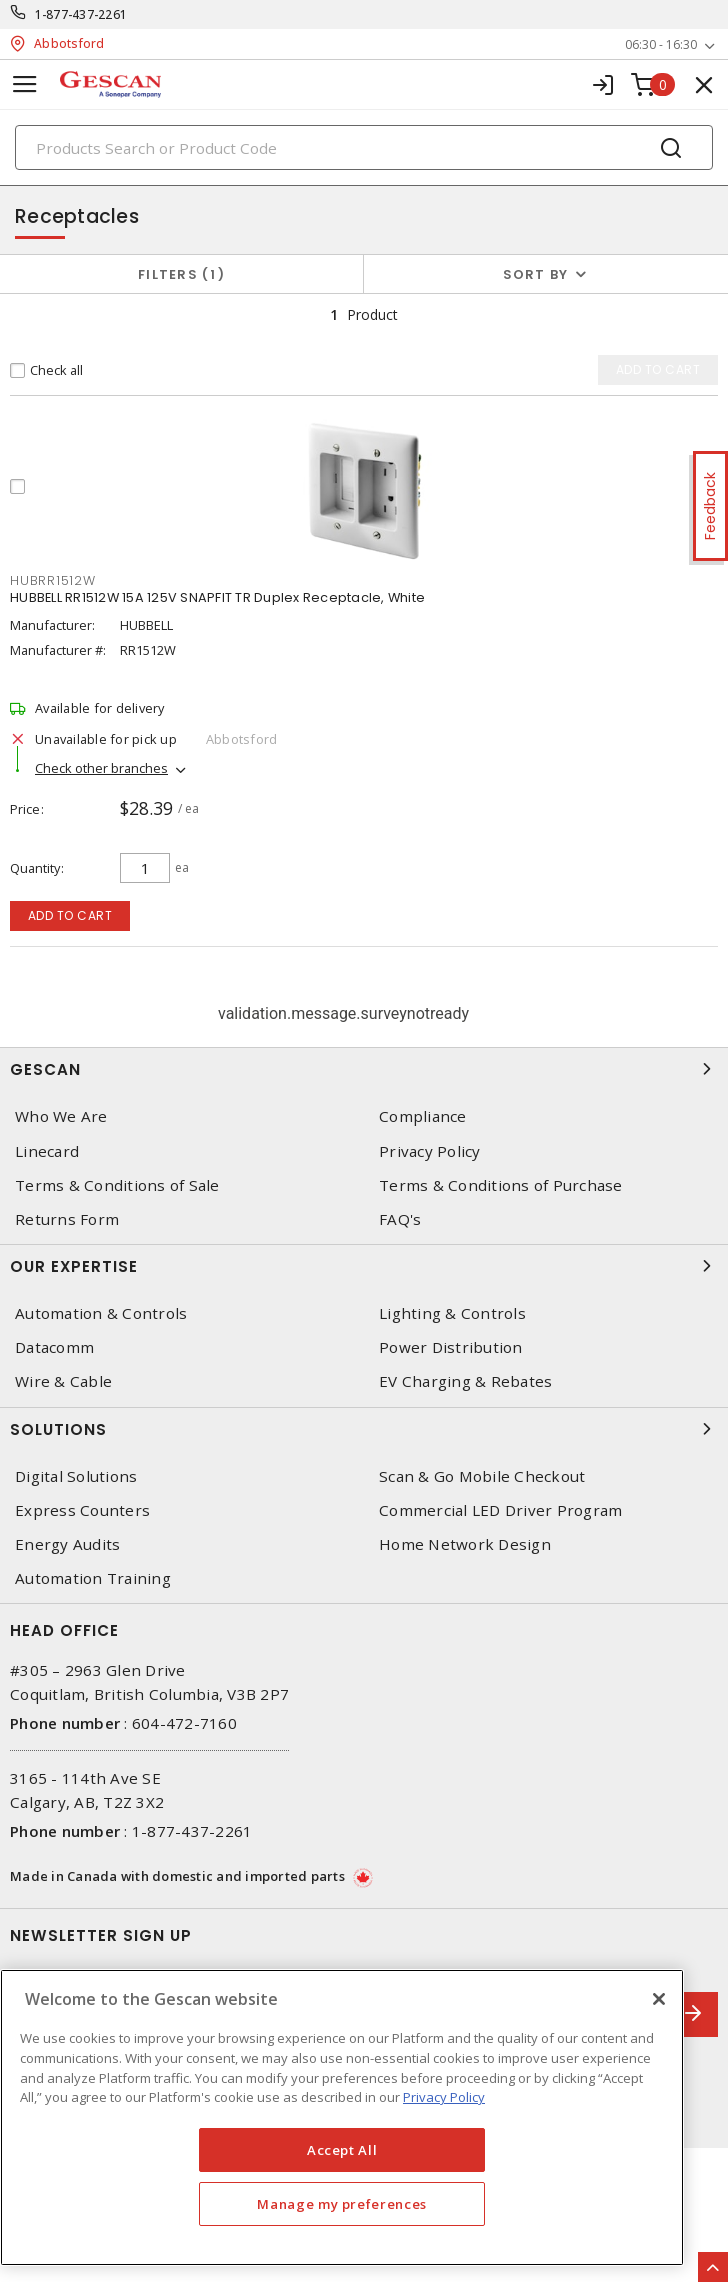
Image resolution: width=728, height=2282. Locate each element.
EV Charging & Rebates (465, 1381)
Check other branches (101, 768)
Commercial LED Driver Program (500, 1510)
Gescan (364, 1069)
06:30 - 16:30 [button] (661, 44)
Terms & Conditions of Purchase (501, 1185)
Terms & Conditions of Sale (117, 1185)
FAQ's (400, 1219)
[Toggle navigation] (25, 84)
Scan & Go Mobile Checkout (482, 1476)
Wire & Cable (63, 1381)
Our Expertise (364, 1266)
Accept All (342, 2150)
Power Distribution (451, 1347)
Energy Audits (67, 1544)
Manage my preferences (342, 2204)
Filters (181, 274)
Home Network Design (465, 1544)
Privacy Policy (430, 1151)
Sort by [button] (536, 274)
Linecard (47, 1151)
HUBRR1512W (53, 580)
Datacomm (54, 1347)
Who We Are (61, 1116)
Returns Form (67, 1219)
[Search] (364, 147)
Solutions (364, 1429)
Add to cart (70, 915)
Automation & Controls (101, 1313)
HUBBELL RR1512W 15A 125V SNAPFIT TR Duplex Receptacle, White (217, 597)
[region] (342, 2117)
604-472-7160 (184, 1723)
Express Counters (82, 1510)
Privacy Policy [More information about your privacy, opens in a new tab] (444, 2097)
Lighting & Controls (452, 1313)
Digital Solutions (76, 1476)
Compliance (423, 1116)
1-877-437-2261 (81, 14)
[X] (659, 1999)
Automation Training (93, 1578)
